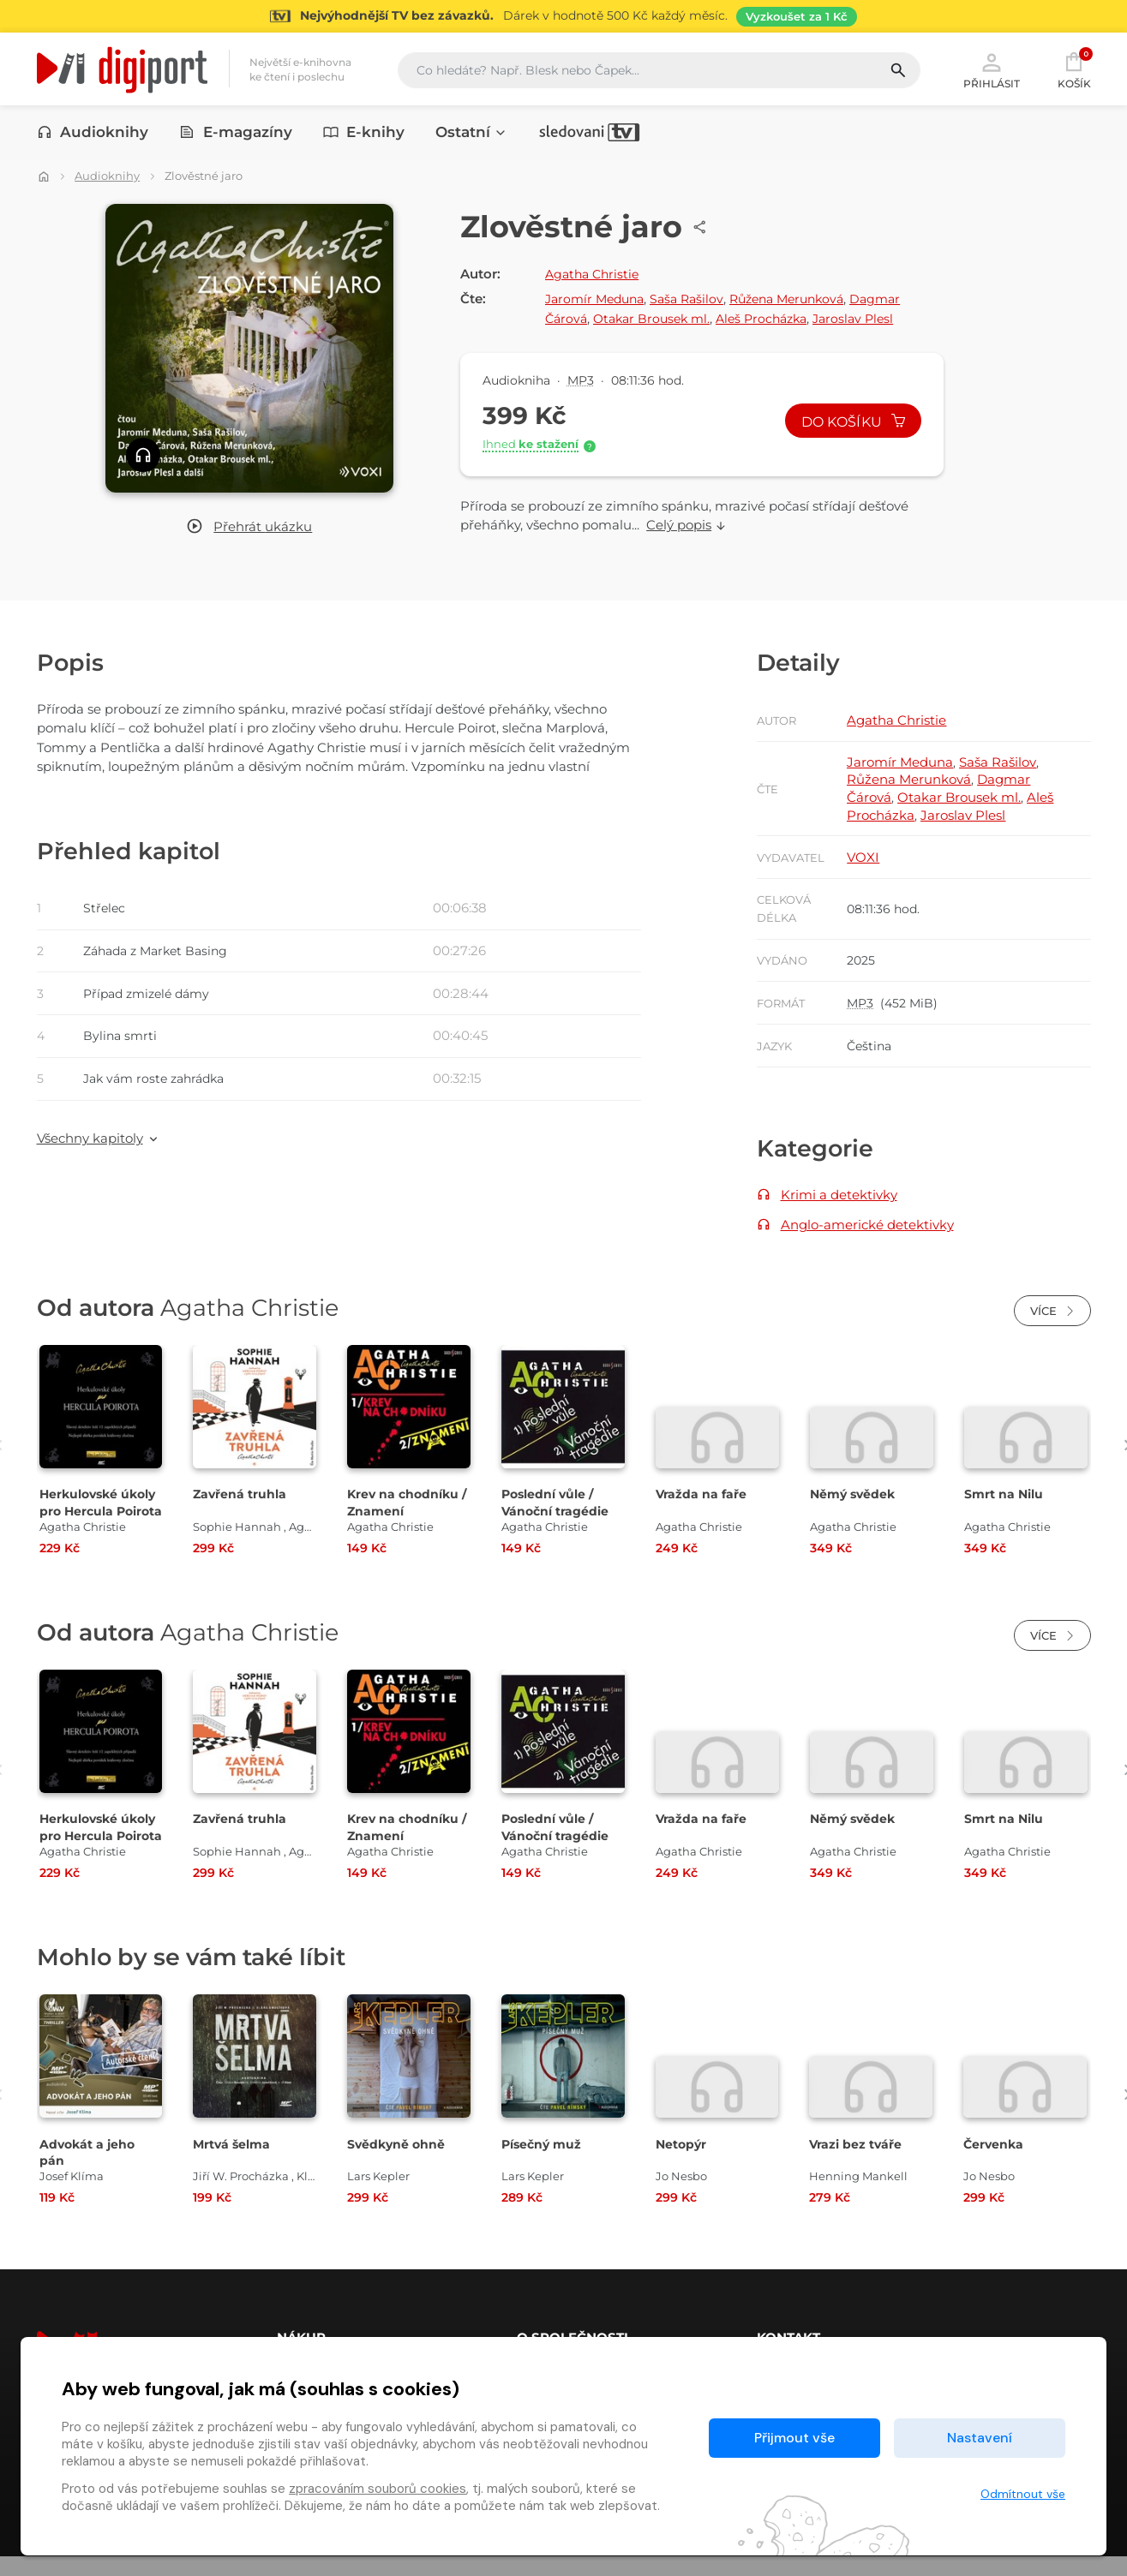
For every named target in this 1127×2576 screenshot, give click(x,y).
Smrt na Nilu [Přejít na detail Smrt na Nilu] (1006, 1513)
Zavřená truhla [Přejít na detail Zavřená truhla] (241, 1513)
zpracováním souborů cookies (377, 2488)
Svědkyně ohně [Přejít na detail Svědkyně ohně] (398, 2163)
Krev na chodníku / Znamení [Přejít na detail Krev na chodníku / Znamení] (405, 1521)
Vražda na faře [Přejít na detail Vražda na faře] (702, 1513)
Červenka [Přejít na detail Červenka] (994, 2163)
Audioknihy (93, 134)
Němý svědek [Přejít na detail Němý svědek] (855, 1513)
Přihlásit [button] (991, 70)
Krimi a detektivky (839, 1208)
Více (1052, 1329)
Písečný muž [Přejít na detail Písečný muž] (543, 2163)
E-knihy (364, 134)
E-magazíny (235, 134)
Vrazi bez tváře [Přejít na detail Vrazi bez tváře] (857, 2163)
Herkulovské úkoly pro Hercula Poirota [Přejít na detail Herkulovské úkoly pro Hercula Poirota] (98, 1529)
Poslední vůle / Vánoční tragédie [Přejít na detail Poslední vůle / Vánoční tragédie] (557, 1521)
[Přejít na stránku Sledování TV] (563, 16)
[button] (249, 528)
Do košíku (848, 424)
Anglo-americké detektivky (867, 1239)
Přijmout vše (794, 2438)
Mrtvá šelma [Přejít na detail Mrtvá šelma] (234, 2163)
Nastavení (979, 2438)
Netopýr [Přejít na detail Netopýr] (683, 2163)
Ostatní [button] (471, 134)
